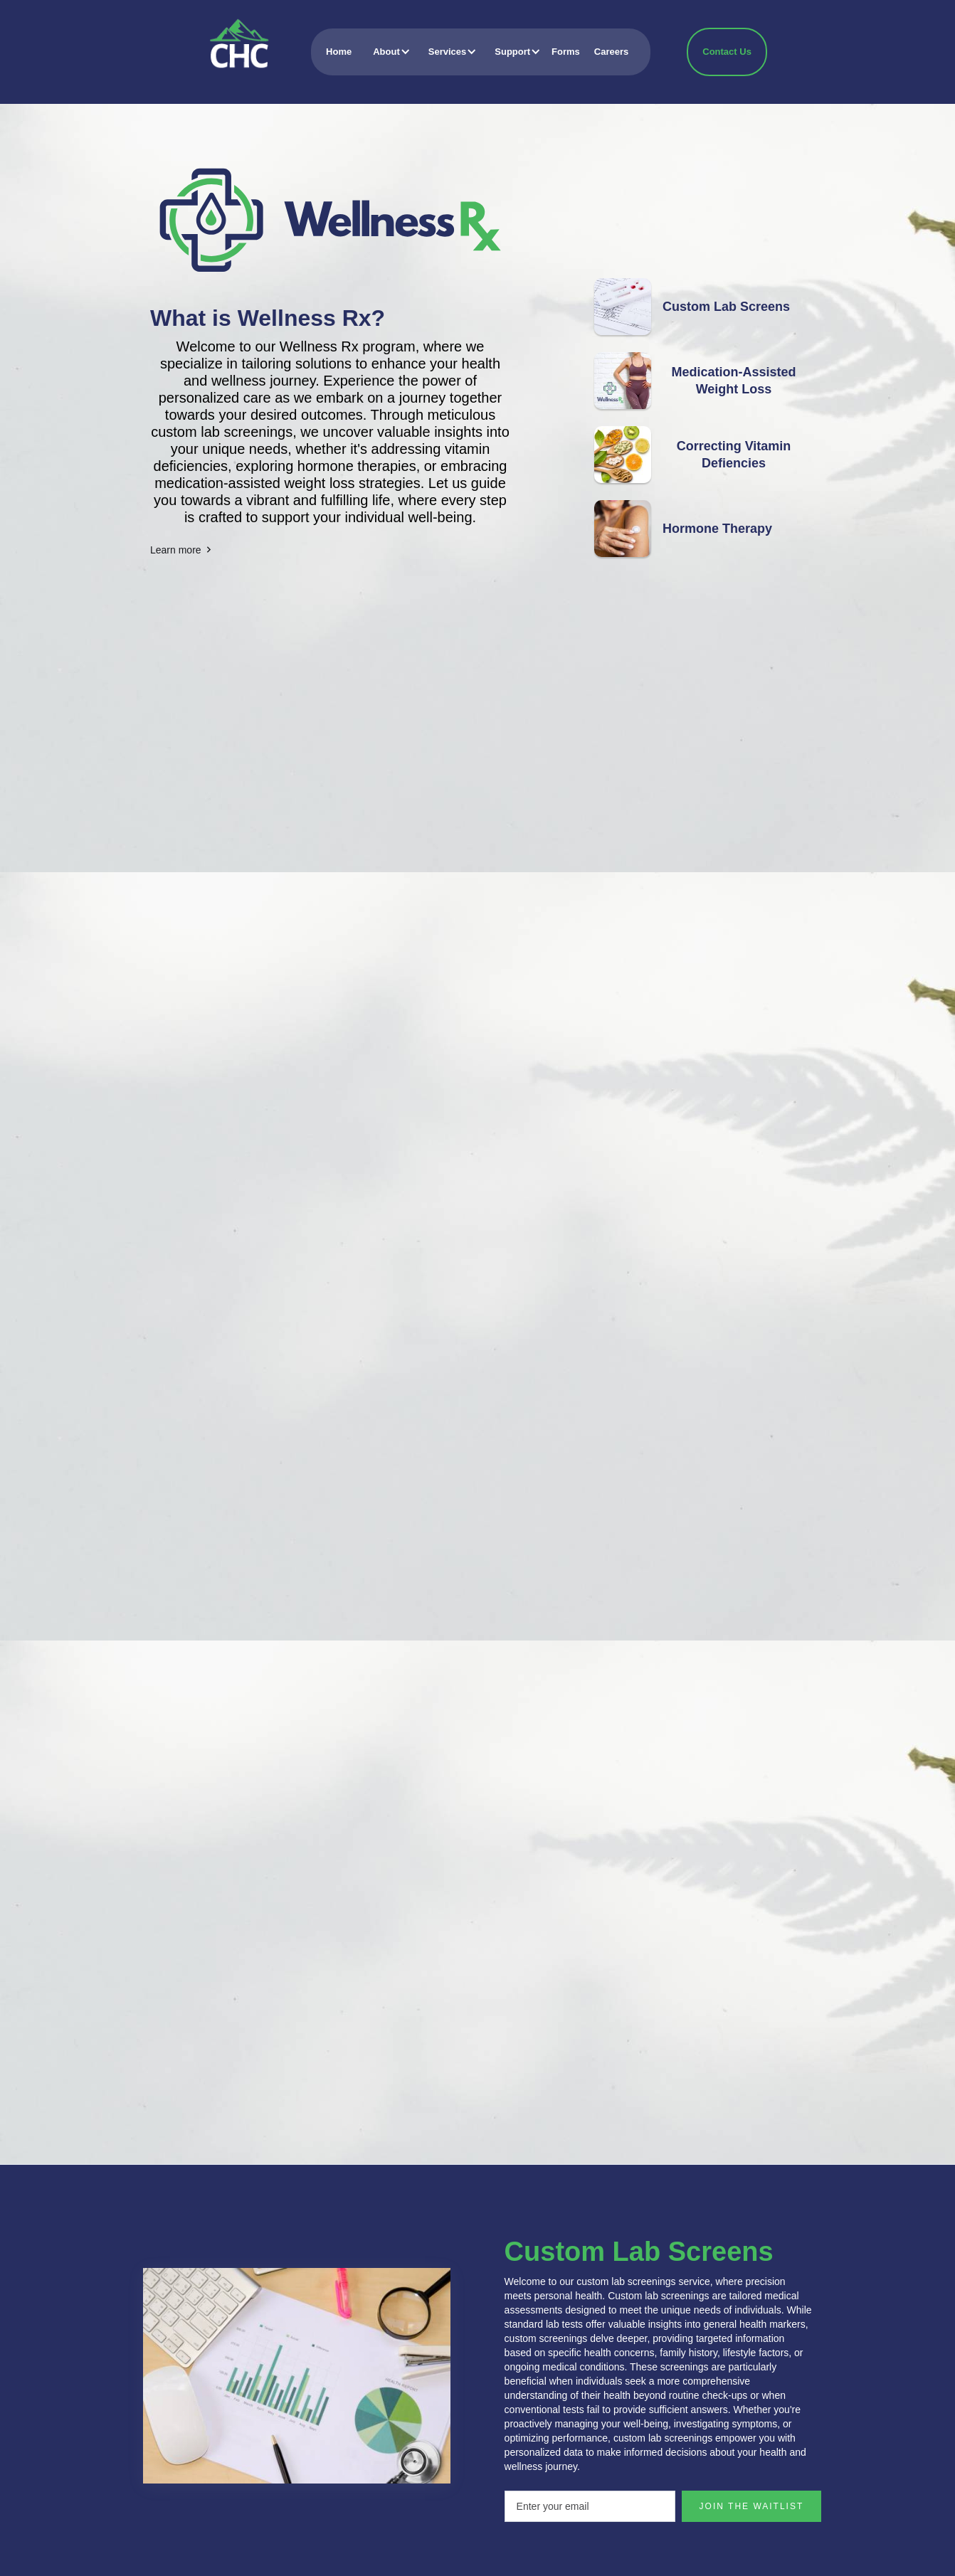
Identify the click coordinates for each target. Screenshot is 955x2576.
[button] (386, 52)
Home (339, 51)
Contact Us (726, 51)
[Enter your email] (590, 2506)
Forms (566, 51)
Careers (611, 51)
